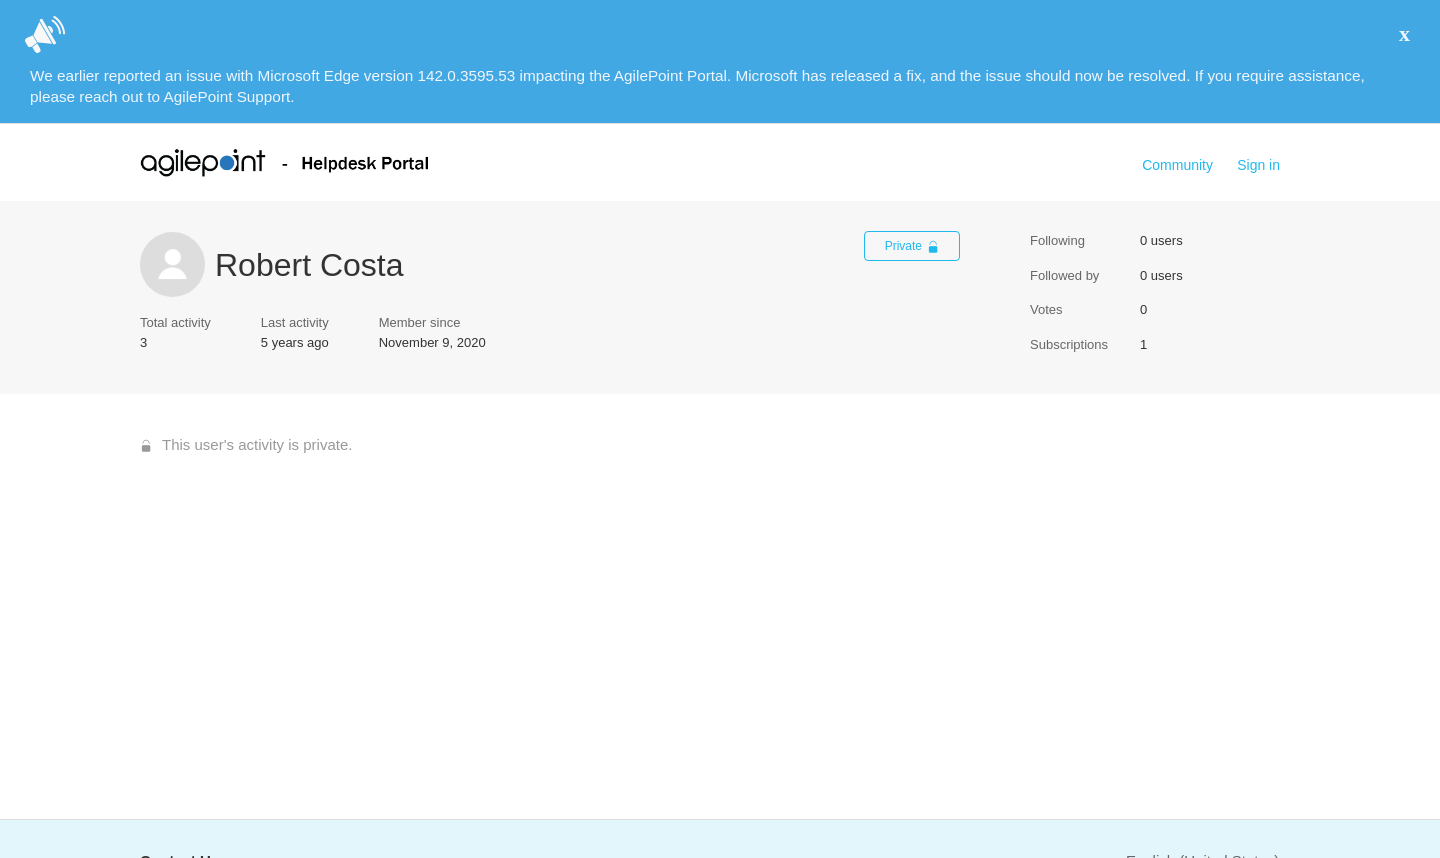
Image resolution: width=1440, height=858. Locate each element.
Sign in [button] (1258, 165)
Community (1177, 165)
